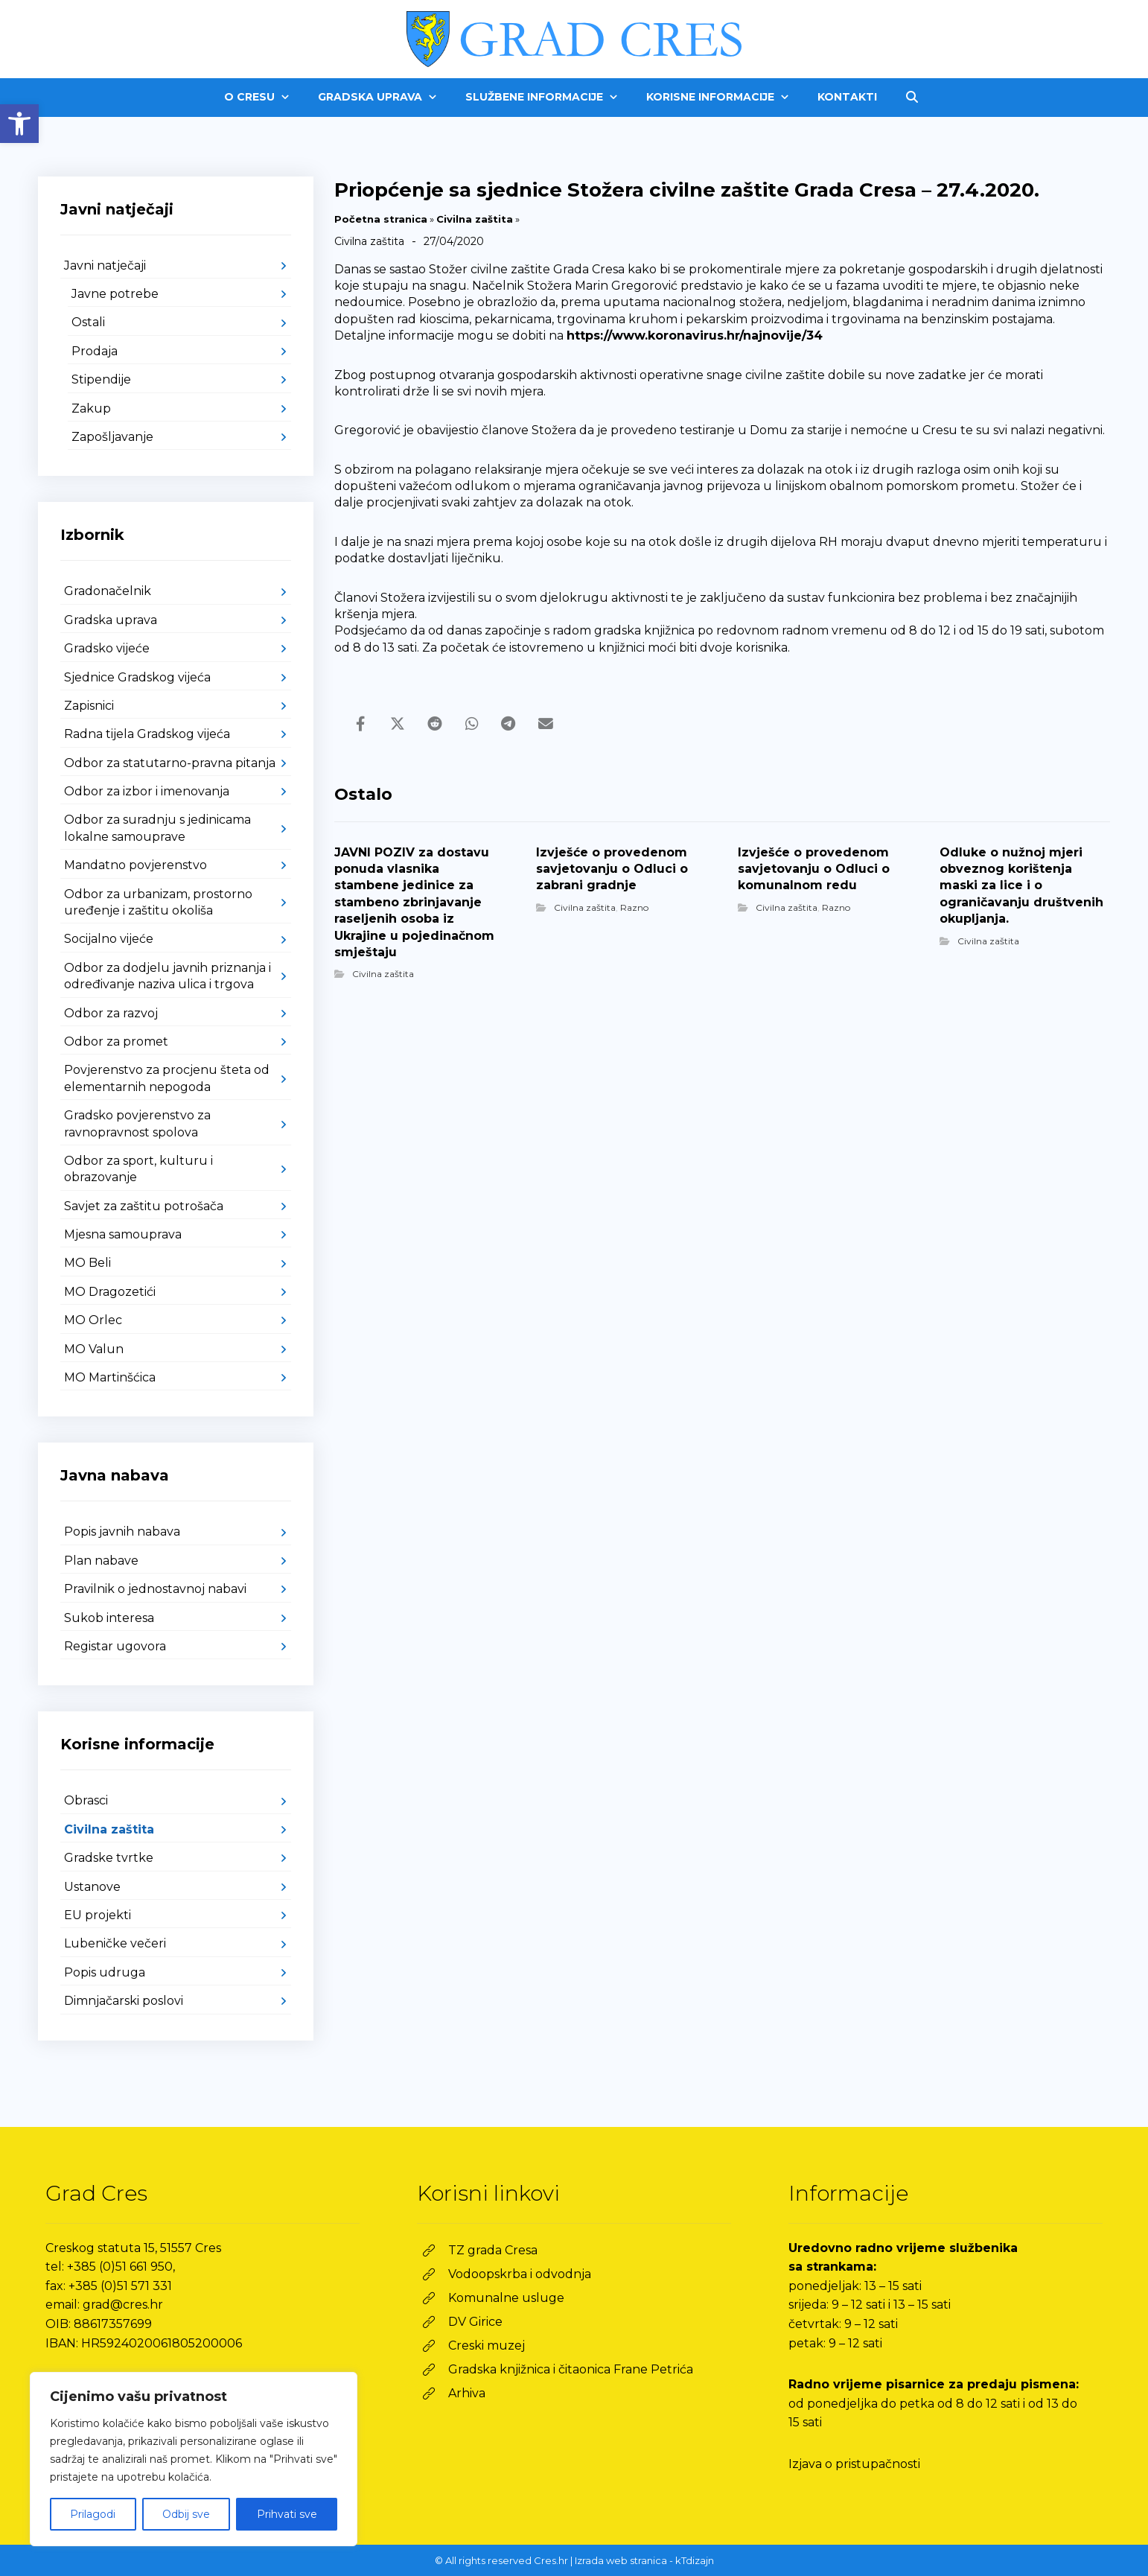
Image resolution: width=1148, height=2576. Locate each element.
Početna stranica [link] (380, 219)
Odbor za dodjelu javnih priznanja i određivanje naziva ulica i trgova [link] (167, 976)
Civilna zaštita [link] (474, 219)
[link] (19, 123)
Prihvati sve (287, 2514)
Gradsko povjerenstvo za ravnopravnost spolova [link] (137, 1123)
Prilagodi (92, 2514)
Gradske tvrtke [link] (108, 1858)
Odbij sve (186, 2514)
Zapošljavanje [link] (112, 437)
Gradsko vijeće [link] (107, 648)
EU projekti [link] (97, 1915)
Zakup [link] (91, 408)
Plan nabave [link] (101, 1560)
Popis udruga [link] (104, 1972)
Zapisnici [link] (89, 706)
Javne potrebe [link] (115, 294)
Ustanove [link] (92, 1887)
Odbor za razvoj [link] (111, 1013)
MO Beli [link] (87, 1263)
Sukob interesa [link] (109, 1618)
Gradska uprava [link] (110, 620)
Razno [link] (634, 907)
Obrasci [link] (86, 1800)
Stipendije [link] (101, 379)
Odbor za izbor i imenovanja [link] (146, 791)
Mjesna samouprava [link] (123, 1234)
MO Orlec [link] (93, 1320)
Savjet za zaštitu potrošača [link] (143, 1206)
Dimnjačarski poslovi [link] (123, 2001)
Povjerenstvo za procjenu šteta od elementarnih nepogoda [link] (167, 1078)
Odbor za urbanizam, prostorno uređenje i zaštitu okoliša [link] (158, 902)
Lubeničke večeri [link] (115, 1943)
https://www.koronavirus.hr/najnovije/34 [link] (695, 335)
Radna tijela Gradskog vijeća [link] (147, 734)
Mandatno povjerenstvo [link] (135, 865)
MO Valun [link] (94, 1349)
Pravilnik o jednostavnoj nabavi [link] (155, 1589)
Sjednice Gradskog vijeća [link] (137, 677)
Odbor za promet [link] (116, 1041)
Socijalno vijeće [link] (108, 939)
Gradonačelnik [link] (107, 591)
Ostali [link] (88, 322)
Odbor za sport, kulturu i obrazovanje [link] (138, 1169)
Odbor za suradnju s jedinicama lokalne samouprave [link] (157, 827)
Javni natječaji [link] (105, 265)
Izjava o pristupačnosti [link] (854, 2464)
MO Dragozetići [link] (110, 1292)
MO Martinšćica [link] (110, 1377)
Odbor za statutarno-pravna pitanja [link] (169, 763)
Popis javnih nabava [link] (122, 1531)
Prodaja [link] (94, 351)
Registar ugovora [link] (115, 1646)
